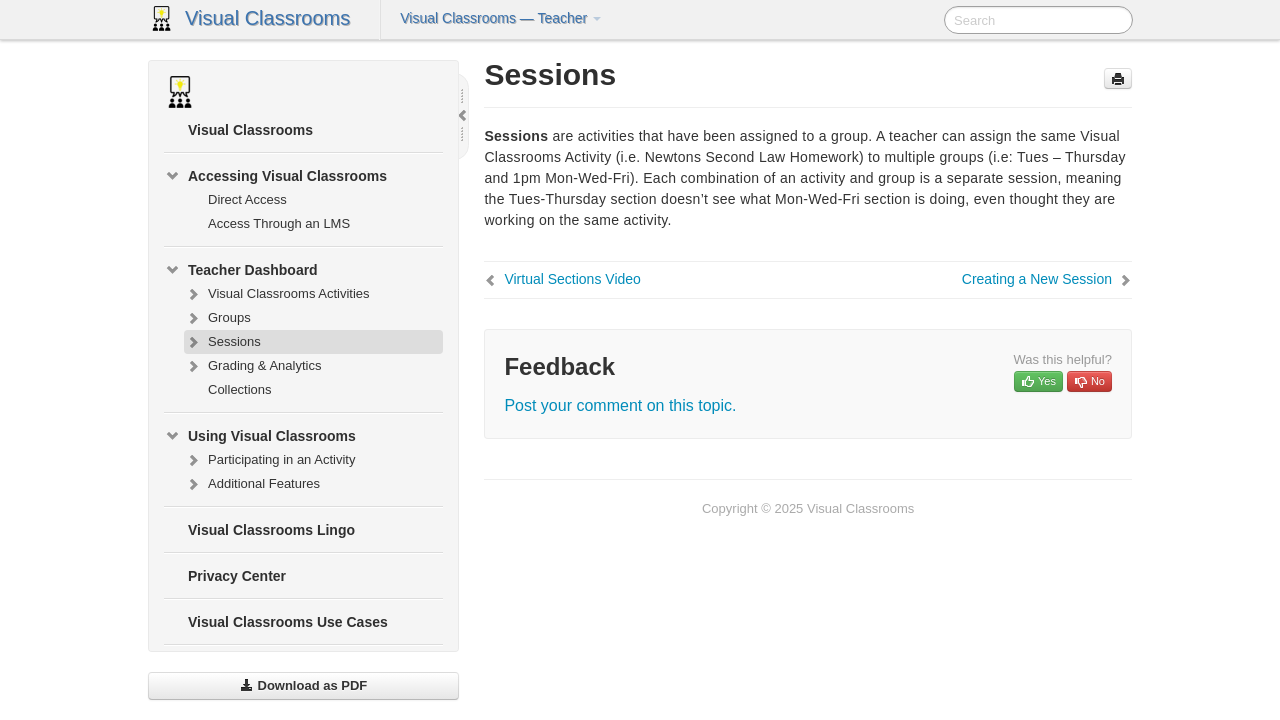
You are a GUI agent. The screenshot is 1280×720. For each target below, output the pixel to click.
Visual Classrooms (267, 18)
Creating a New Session (1037, 279)
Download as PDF (303, 685)
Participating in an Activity (269, 460)
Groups (217, 318)
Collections (240, 389)
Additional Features (252, 484)
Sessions (222, 342)
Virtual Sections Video (572, 279)
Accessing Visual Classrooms (275, 176)
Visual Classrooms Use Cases (288, 622)
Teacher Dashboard (241, 270)
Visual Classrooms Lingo (271, 530)
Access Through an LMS (279, 223)
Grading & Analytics (252, 366)
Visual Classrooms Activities (277, 294)
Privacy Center (237, 576)
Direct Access (247, 199)
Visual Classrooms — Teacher (500, 18)
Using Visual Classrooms (260, 436)
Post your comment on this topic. (620, 405)
